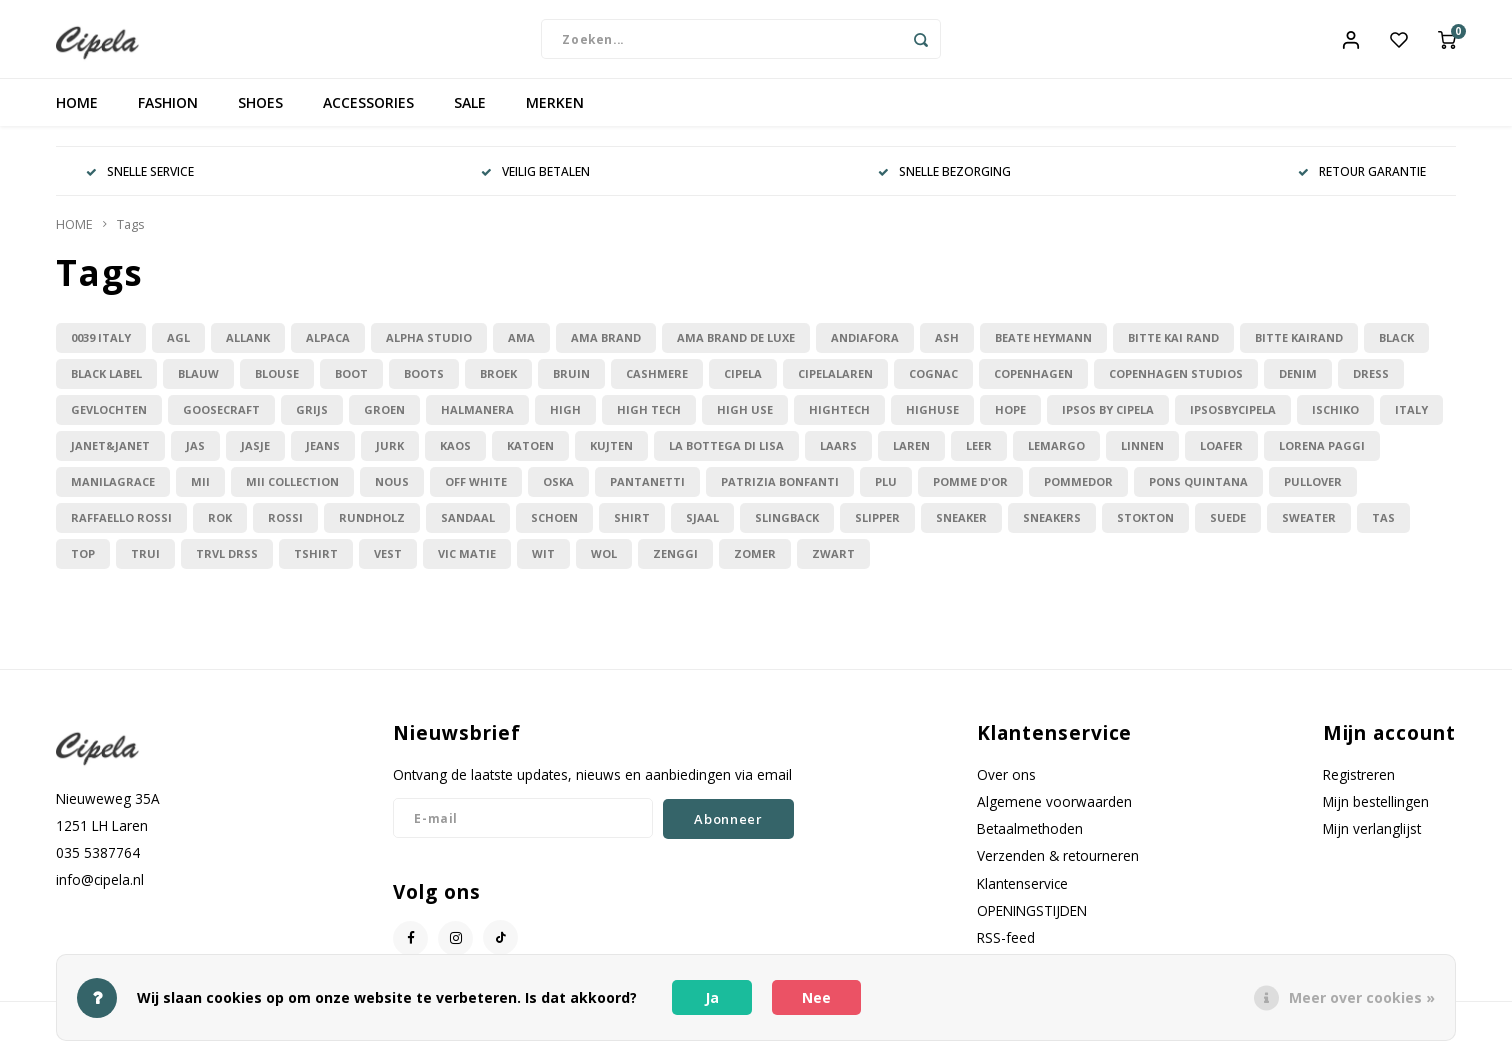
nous (392, 493)
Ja (712, 997)
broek (498, 385)
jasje (255, 457)
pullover (1313, 493)
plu (886, 493)
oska (558, 493)
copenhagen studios (1176, 385)
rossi (285, 529)
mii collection (292, 493)
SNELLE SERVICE (140, 183)
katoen (530, 457)
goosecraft (221, 421)
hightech (839, 421)
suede (1228, 529)
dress (1371, 385)
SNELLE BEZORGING (944, 183)
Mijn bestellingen (1376, 813)
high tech (649, 421)
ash (947, 349)
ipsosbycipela (1233, 421)
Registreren (1359, 785)
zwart (833, 565)
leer (979, 457)
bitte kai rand (1173, 349)
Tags (131, 236)
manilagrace (113, 493)
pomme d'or (970, 493)
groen (384, 421)
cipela (743, 385)
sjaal (702, 529)
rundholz (372, 529)
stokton (1145, 529)
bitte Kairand (1299, 349)
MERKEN (555, 114)
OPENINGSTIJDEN (1032, 921)
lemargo (1056, 457)
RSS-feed (1006, 948)
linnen (1142, 457)
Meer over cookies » (1362, 997)
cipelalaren (835, 385)
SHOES (260, 114)
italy (1411, 421)
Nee (816, 997)
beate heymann (1043, 349)
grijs (312, 421)
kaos (455, 457)
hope (1010, 421)
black (1396, 349)
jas (195, 457)
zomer (755, 565)
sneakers (1052, 529)
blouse (277, 385)
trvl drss (227, 565)
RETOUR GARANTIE (1362, 183)
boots (424, 385)
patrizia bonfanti (780, 493)
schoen (554, 529)
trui (145, 565)
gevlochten (109, 421)
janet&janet (110, 457)
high (565, 421)
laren (911, 457)
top (83, 565)
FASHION (168, 114)
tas (1383, 529)
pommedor (1078, 493)
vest (388, 565)
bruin (571, 385)
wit (543, 565)
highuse (932, 421)
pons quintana (1198, 493)
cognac (933, 385)
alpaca (328, 349)
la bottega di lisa (726, 457)
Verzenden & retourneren (1058, 867)
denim (1298, 385)
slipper (877, 529)
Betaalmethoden (1030, 840)
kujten (611, 457)
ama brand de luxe (736, 349)
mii (200, 493)
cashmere (657, 385)
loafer (1221, 457)
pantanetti (647, 493)
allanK (248, 349)
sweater (1309, 529)
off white (476, 493)
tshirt (316, 565)
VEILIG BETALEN (535, 183)
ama (521, 349)
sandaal (468, 529)
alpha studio (429, 349)
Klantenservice (1022, 894)
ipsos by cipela (1108, 421)
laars (838, 457)
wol (604, 565)
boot (351, 385)
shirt (632, 529)
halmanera (477, 421)
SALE (470, 114)
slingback (787, 529)
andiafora (865, 349)
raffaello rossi (121, 529)
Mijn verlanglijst (1372, 840)
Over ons (1006, 785)
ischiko (1335, 421)
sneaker (961, 529)
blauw (198, 385)
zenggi (675, 565)
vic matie (467, 565)
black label (106, 385)
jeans (323, 457)
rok (220, 529)
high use (745, 421)
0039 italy (101, 349)
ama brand (606, 349)
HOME (77, 114)
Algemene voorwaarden (1054, 813)
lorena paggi (1322, 457)
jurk (390, 457)
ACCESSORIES (368, 114)
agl (178, 349)
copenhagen (1033, 385)
